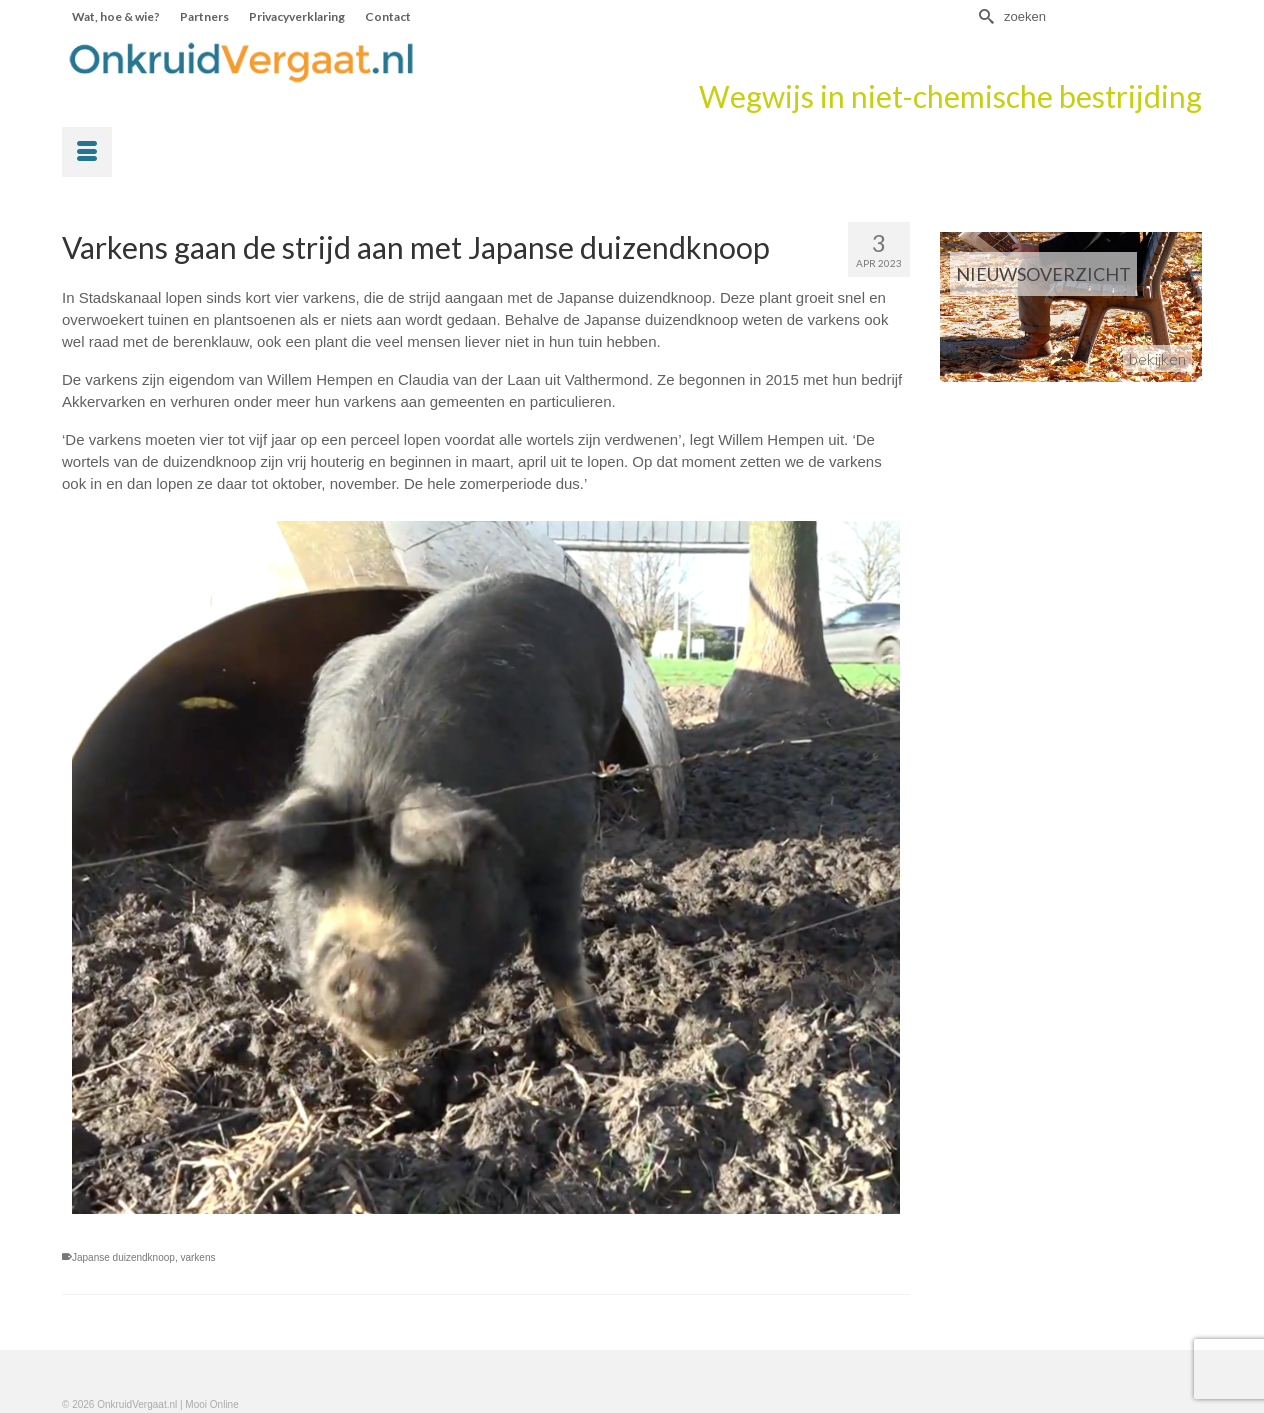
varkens (197, 1257)
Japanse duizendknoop (123, 1257)
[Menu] (87, 152)
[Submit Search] (984, 16)
